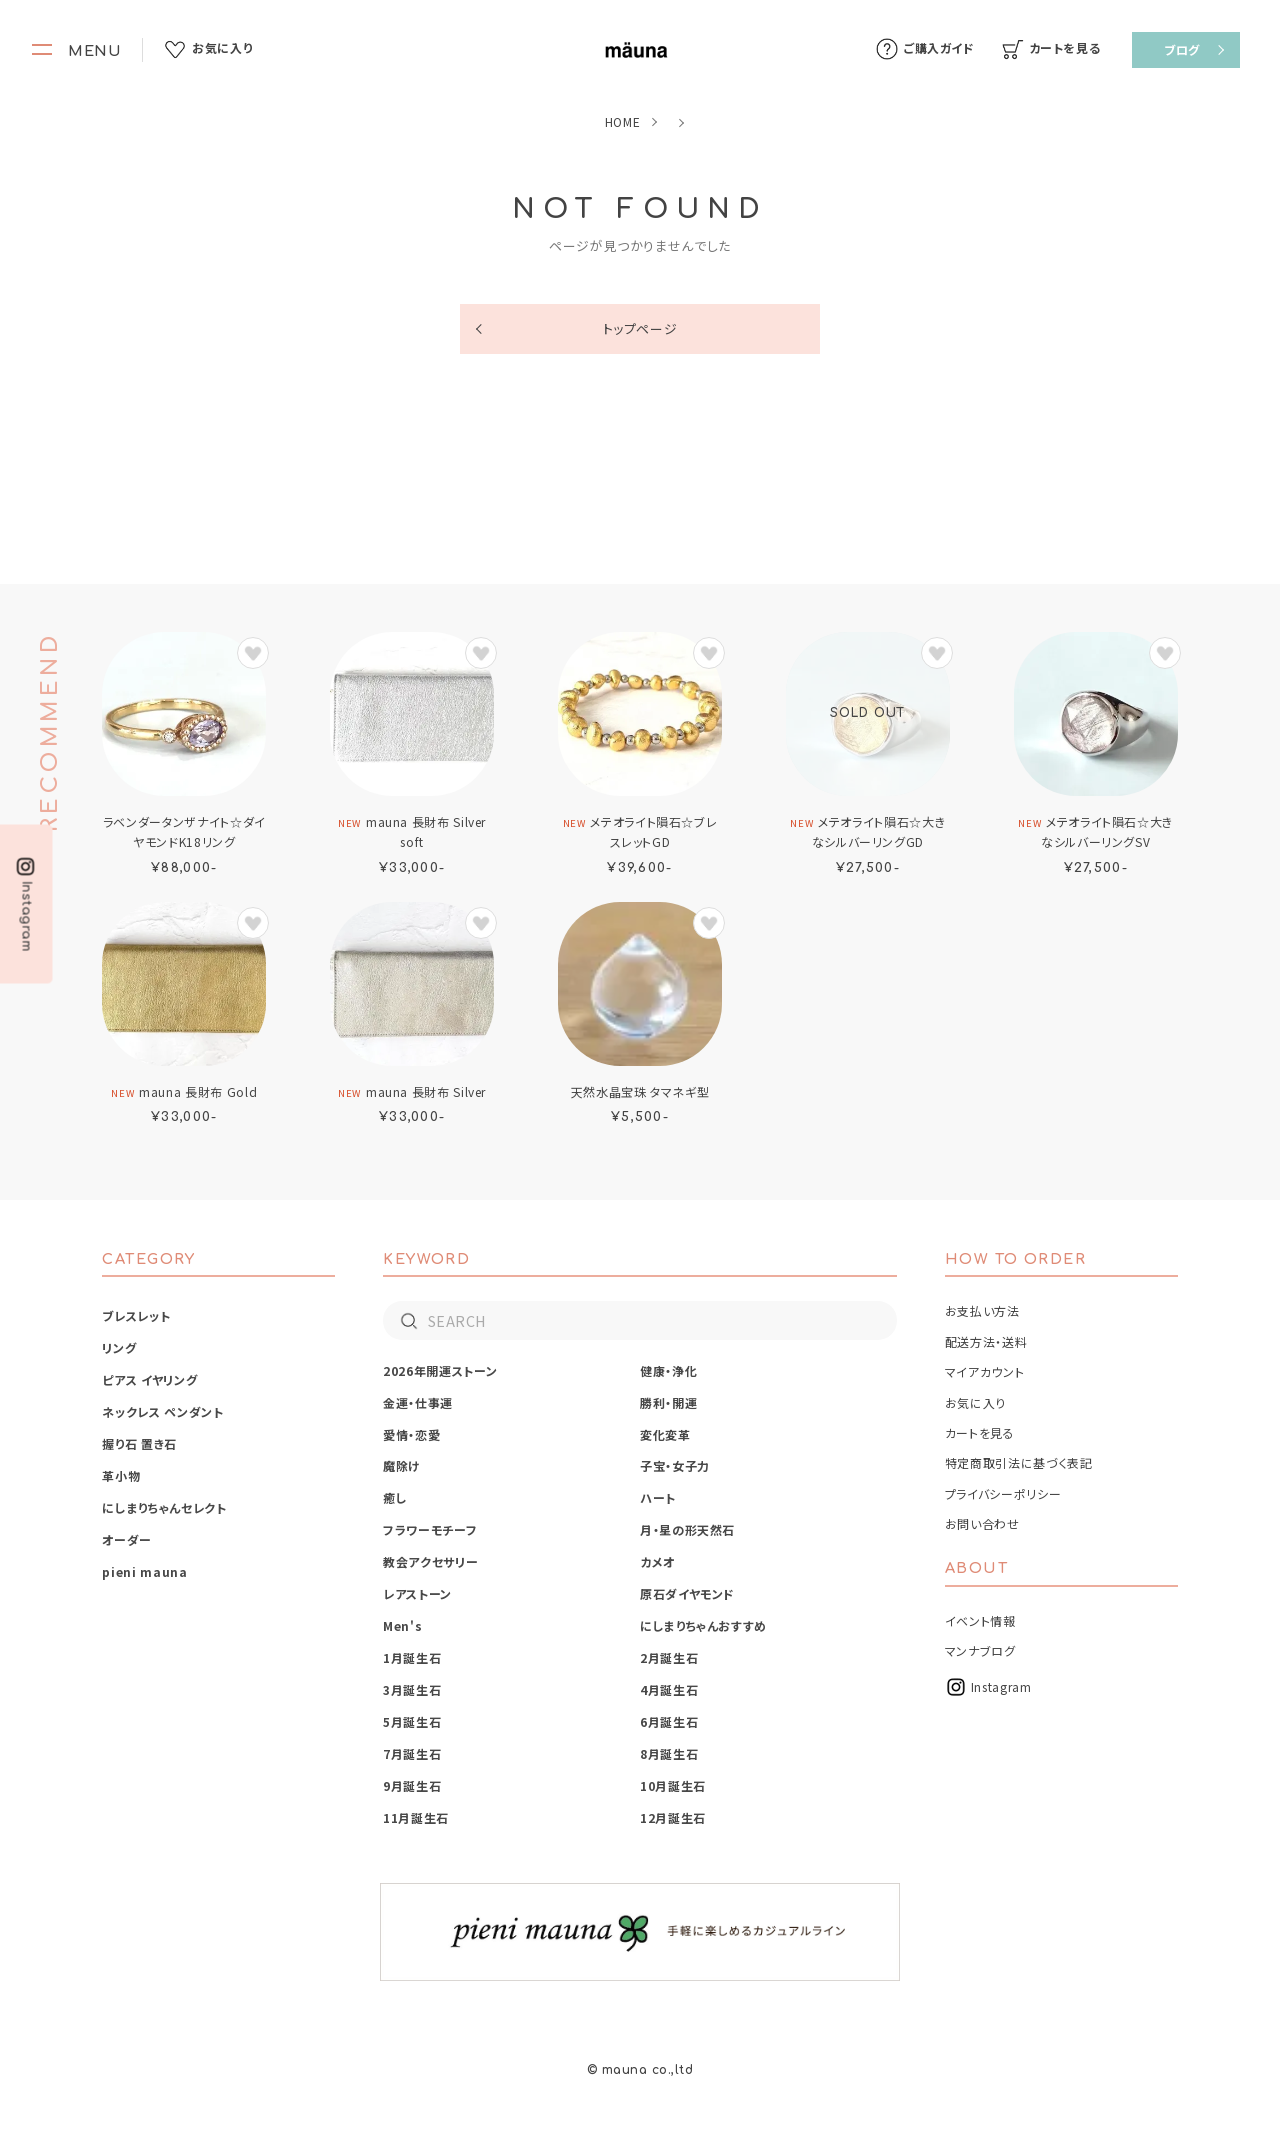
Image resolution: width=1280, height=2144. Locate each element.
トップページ (640, 328)
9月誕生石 (412, 1785)
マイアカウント (984, 1371)
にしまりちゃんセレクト (164, 1507)
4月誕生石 (669, 1689)
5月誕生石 (412, 1721)
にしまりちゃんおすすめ (703, 1625)
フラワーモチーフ (430, 1529)
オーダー (127, 1539)
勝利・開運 (668, 1402)
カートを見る (980, 1432)
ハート (658, 1497)
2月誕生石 (669, 1657)
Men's (402, 1625)
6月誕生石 (669, 1721)
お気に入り (975, 1402)
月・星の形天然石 (687, 1529)
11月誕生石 (416, 1817)
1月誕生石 (412, 1657)
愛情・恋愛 (411, 1434)
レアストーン (417, 1593)
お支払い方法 (982, 1310)
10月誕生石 (673, 1785)
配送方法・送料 (986, 1341)
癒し (395, 1497)
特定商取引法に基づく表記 (1019, 1462)
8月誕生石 (669, 1753)
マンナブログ (980, 1650)
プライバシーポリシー (1003, 1493)
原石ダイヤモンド (687, 1593)
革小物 (121, 1475)
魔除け (402, 1465)
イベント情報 (980, 1620)
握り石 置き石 (139, 1443)
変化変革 (665, 1434)
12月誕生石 (673, 1817)
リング (119, 1347)
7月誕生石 (412, 1753)
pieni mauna (144, 1571)
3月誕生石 (412, 1689)
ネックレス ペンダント (162, 1411)
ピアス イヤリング (149, 1379)
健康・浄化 (668, 1370)
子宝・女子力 (675, 1465)
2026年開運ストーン (440, 1370)
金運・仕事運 (418, 1402)
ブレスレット (136, 1315)
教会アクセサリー (430, 1561)
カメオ (657, 1561)
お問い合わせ (982, 1523)
